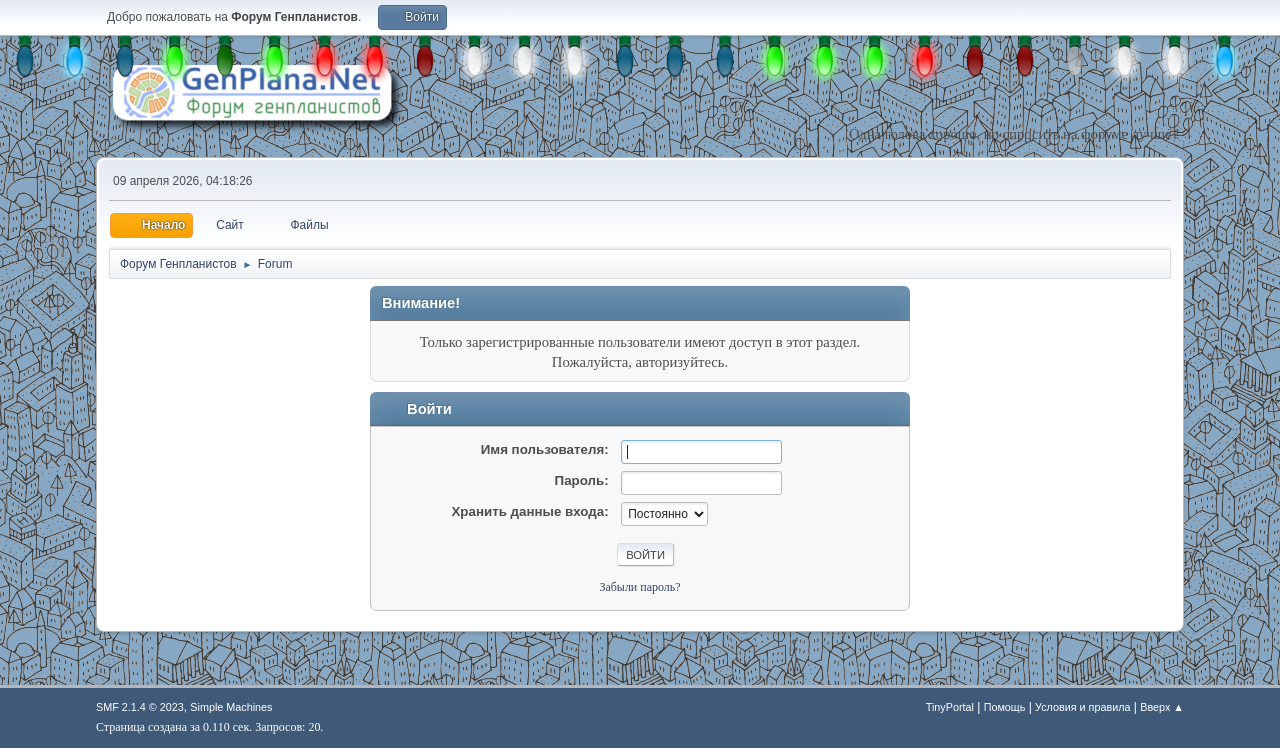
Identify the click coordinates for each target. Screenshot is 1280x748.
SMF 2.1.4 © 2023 (140, 707)
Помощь (1005, 707)
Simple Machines (231, 707)
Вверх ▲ (1162, 707)
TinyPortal (950, 707)
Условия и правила (1082, 707)
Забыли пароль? (639, 587)
